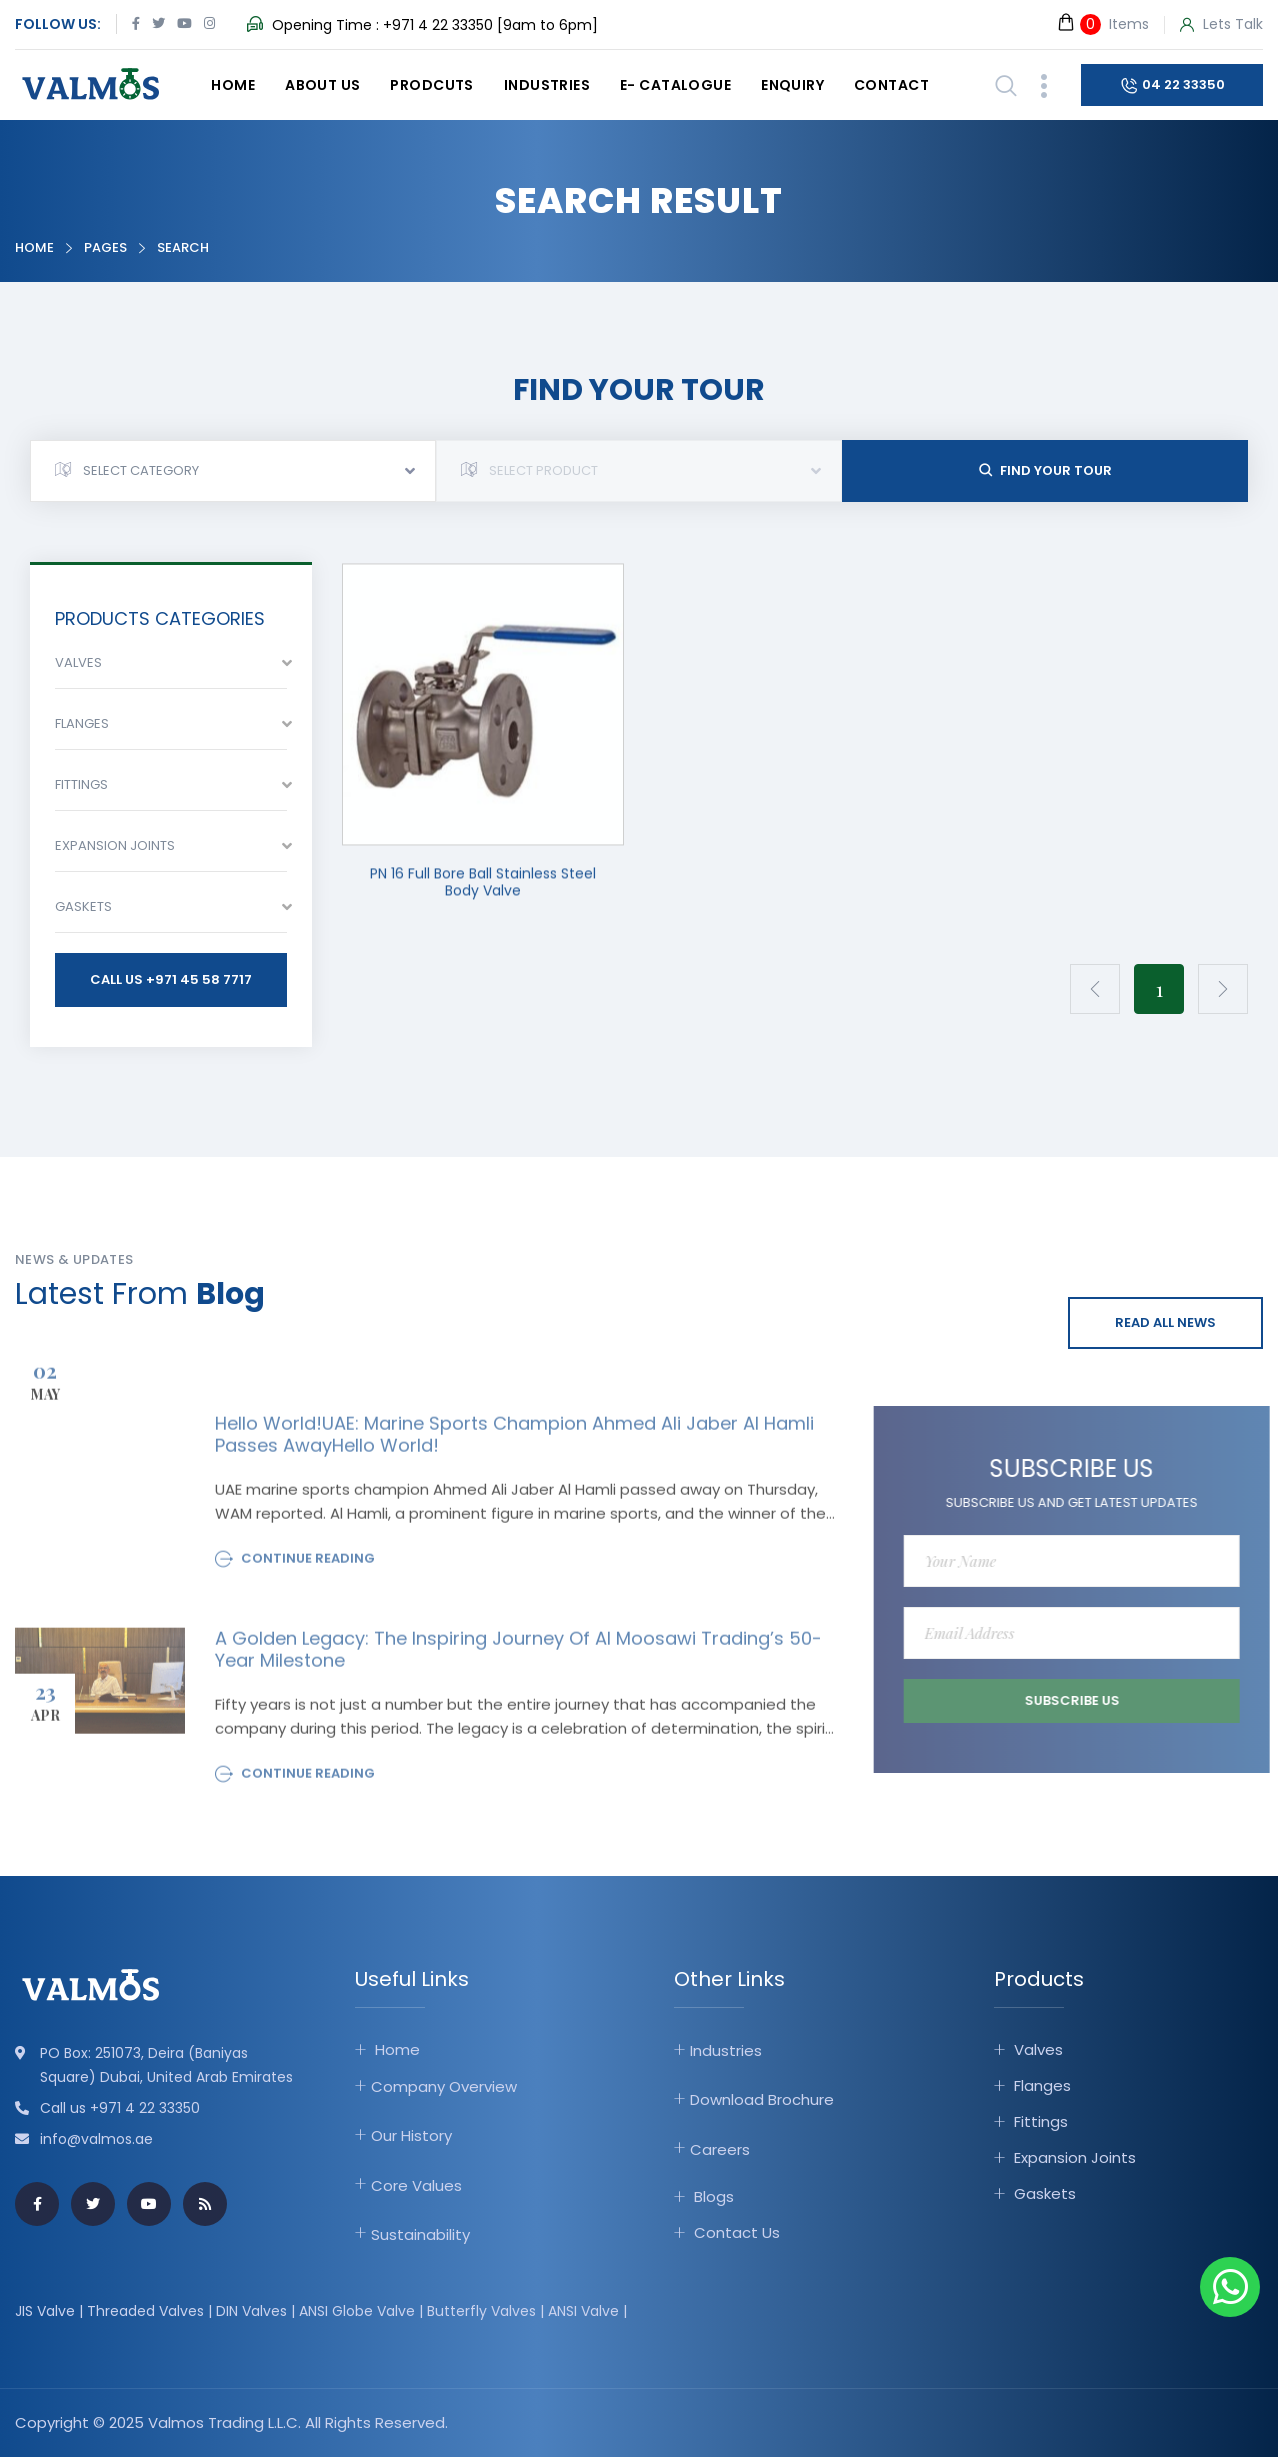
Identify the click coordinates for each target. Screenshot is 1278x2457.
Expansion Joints (1075, 2157)
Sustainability (420, 2234)
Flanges (1042, 2085)
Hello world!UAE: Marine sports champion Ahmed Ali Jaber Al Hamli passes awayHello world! (514, 1442)
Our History (411, 2135)
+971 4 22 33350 (438, 25)
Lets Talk (1221, 25)
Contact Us (737, 2232)
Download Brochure (762, 2099)
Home (233, 85)
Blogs (714, 2196)
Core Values (416, 2185)
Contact (891, 85)
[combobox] (233, 471)
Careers (720, 2149)
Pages (105, 247)
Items (1102, 23)
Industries (547, 85)
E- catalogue (675, 85)
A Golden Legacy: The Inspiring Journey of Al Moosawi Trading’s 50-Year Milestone (518, 1657)
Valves (1038, 2049)
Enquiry (792, 85)
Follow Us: (58, 24)
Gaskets (1045, 2193)
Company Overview (444, 2086)
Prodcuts (431, 85)
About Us (322, 85)
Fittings (1041, 2121)
